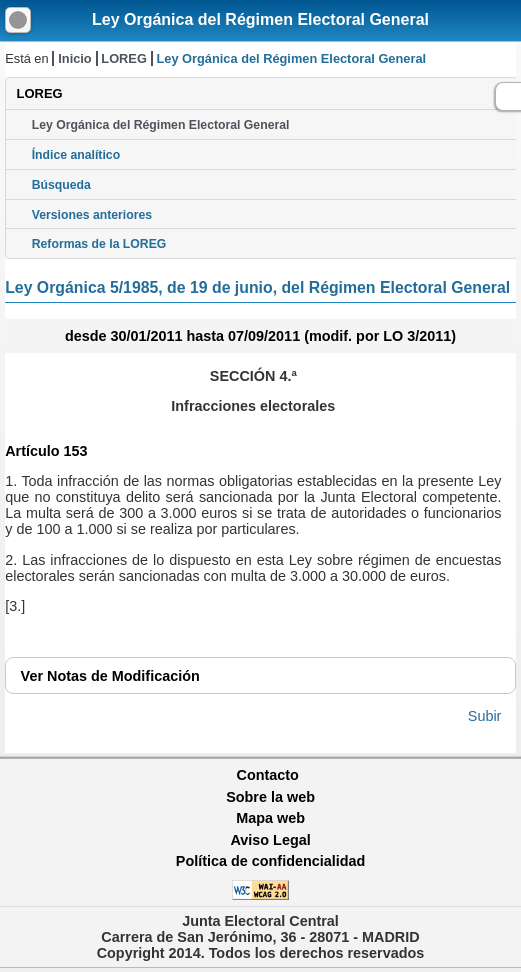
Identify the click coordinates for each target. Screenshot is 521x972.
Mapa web (270, 818)
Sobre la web (270, 797)
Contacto (268, 775)
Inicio (74, 58)
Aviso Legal (270, 840)
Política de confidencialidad (271, 861)
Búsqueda (61, 185)
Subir (485, 716)
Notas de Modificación (110, 676)
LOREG (124, 58)
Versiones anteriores (92, 215)
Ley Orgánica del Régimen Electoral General (260, 19)
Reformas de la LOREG (99, 244)
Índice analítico (76, 155)
